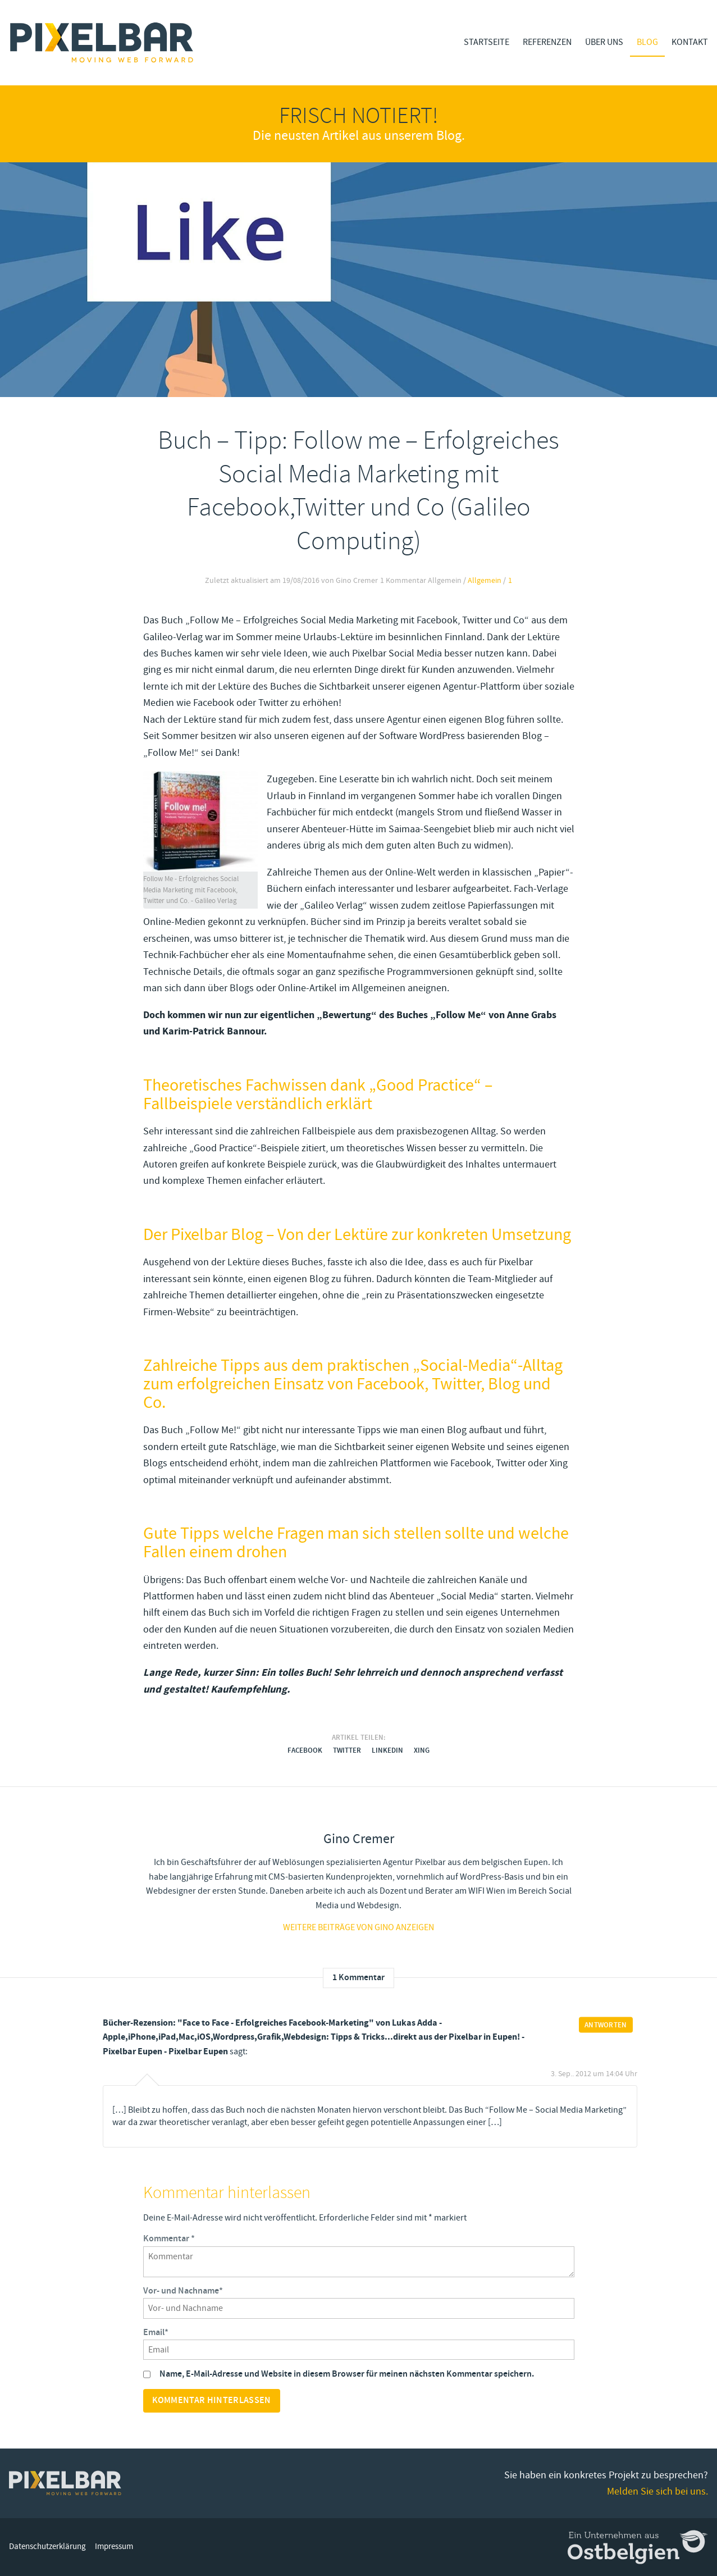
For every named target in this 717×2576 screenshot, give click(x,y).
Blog (647, 42)
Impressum (114, 2546)
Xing (422, 1750)
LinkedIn (387, 1750)
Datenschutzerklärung (47, 2546)
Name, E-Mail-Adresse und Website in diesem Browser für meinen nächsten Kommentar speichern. (346, 2374)
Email (155, 2333)
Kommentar (169, 2239)
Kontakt (690, 42)
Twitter (347, 1750)
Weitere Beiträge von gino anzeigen (358, 1927)
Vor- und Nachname (183, 2291)
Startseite (486, 42)
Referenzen (547, 42)
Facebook (304, 1750)
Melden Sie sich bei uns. (657, 2491)
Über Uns (604, 42)
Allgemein (484, 580)
